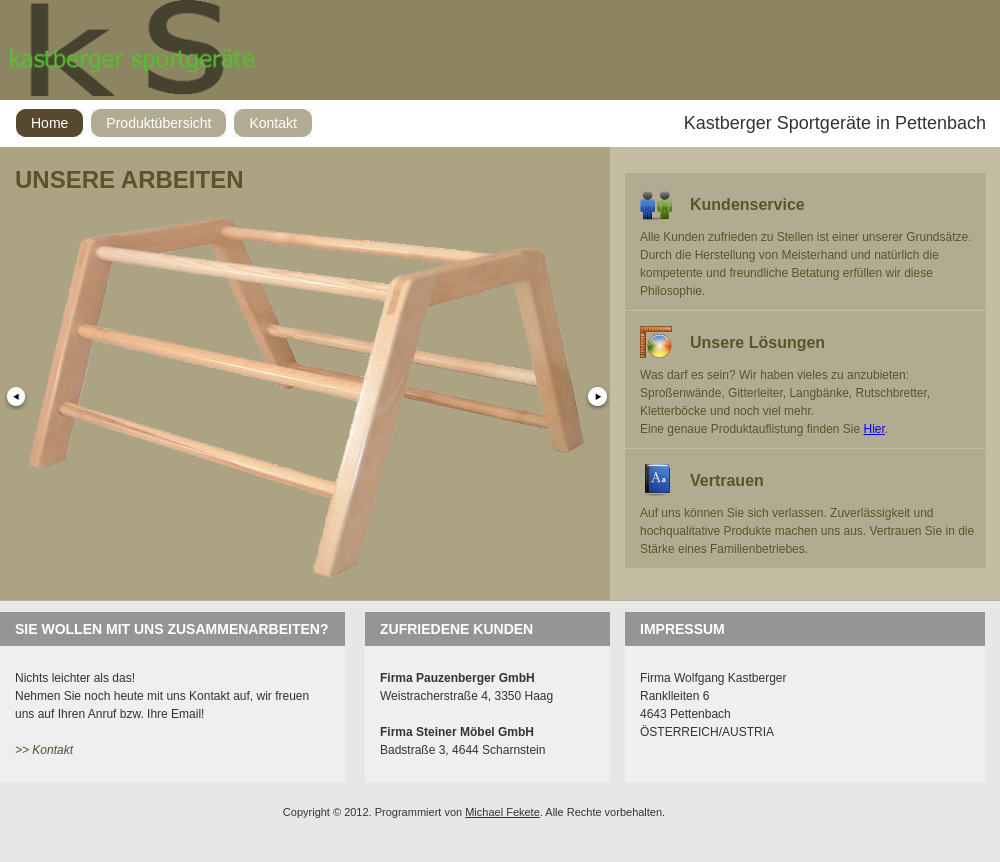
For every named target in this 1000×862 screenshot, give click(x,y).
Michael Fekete (502, 812)
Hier (874, 429)
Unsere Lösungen (757, 342)
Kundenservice (747, 204)
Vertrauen (727, 480)
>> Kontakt (44, 750)
